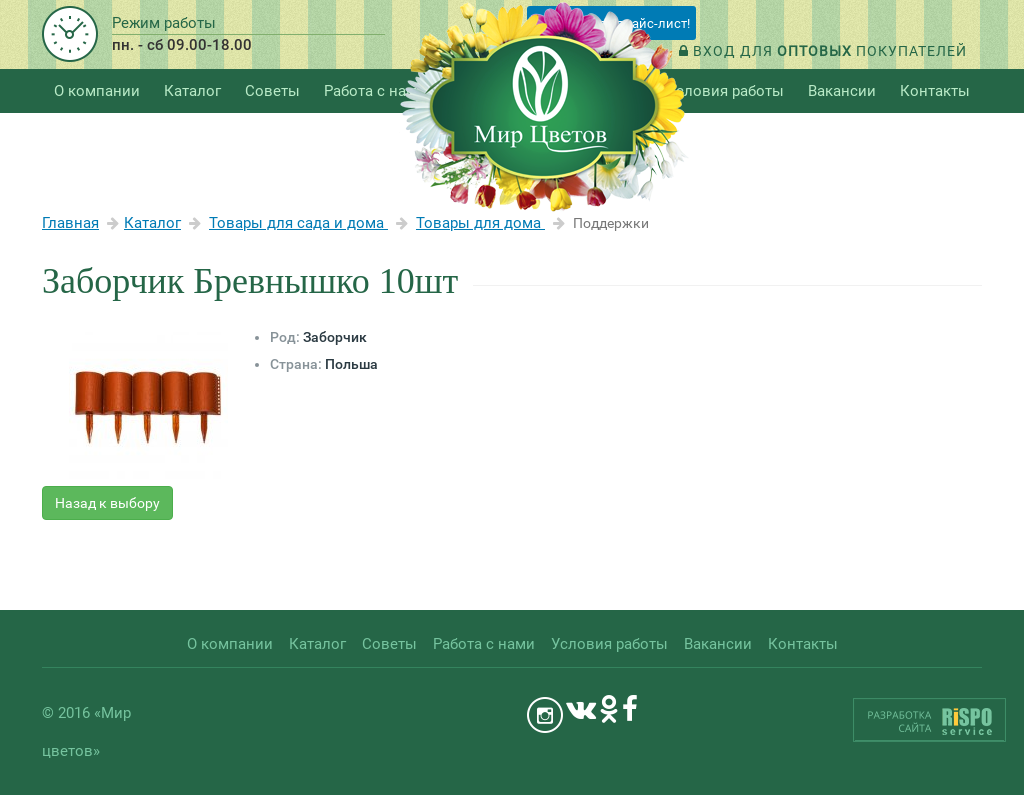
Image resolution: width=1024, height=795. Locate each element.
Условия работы (725, 91)
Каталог (152, 223)
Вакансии (842, 91)
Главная (70, 223)
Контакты (935, 91)
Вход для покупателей (823, 51)
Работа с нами (375, 91)
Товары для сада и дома (298, 223)
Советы (272, 91)
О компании (97, 91)
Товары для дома (480, 223)
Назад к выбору (107, 503)
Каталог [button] (192, 91)
